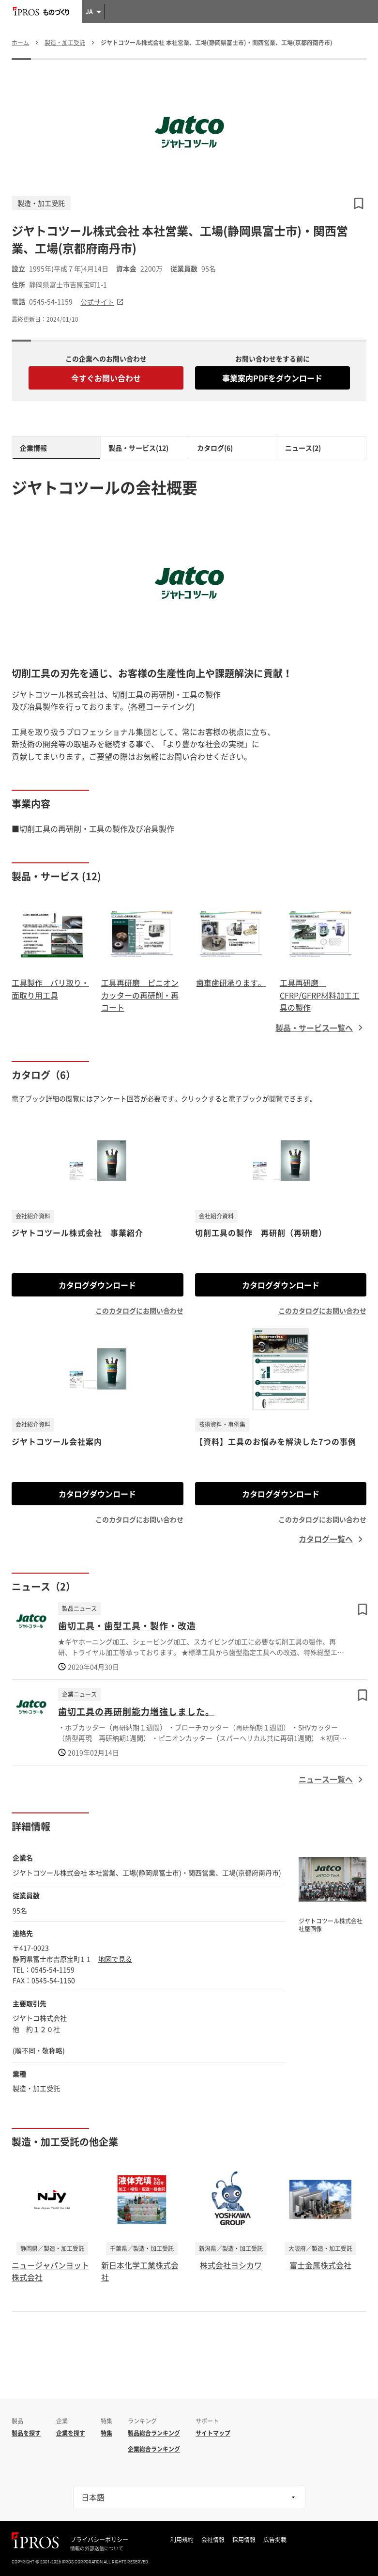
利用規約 (182, 2539)
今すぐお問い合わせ (106, 378)
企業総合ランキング (154, 2449)
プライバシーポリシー (99, 2539)
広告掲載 (275, 2539)
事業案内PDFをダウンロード (272, 378)
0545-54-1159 (51, 301)
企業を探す (70, 2433)
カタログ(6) (215, 448)
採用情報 (244, 2539)
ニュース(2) (303, 448)
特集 (106, 2433)
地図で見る (115, 1959)
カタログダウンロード (97, 1285)
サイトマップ (213, 2433)
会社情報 (213, 2539)
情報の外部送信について (96, 2548)
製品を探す (26, 2433)
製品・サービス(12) (138, 448)
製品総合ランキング (154, 2433)
